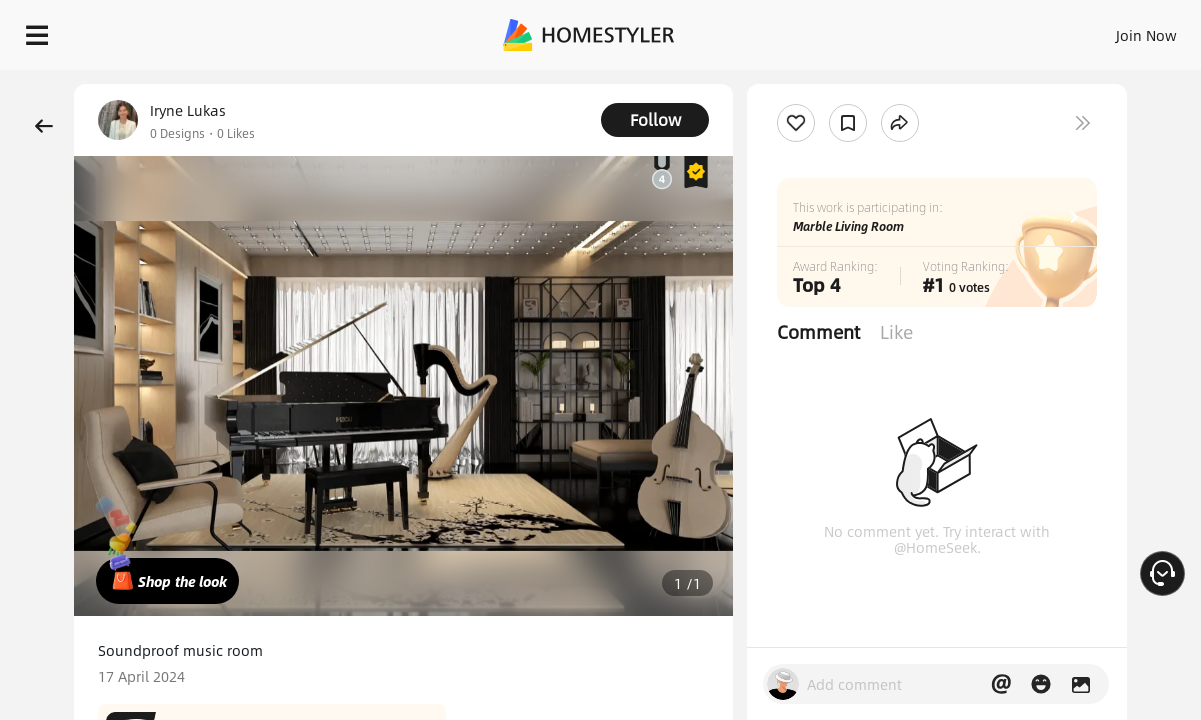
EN (975, 30)
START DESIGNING (1101, 30)
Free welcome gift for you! (792, 80)
